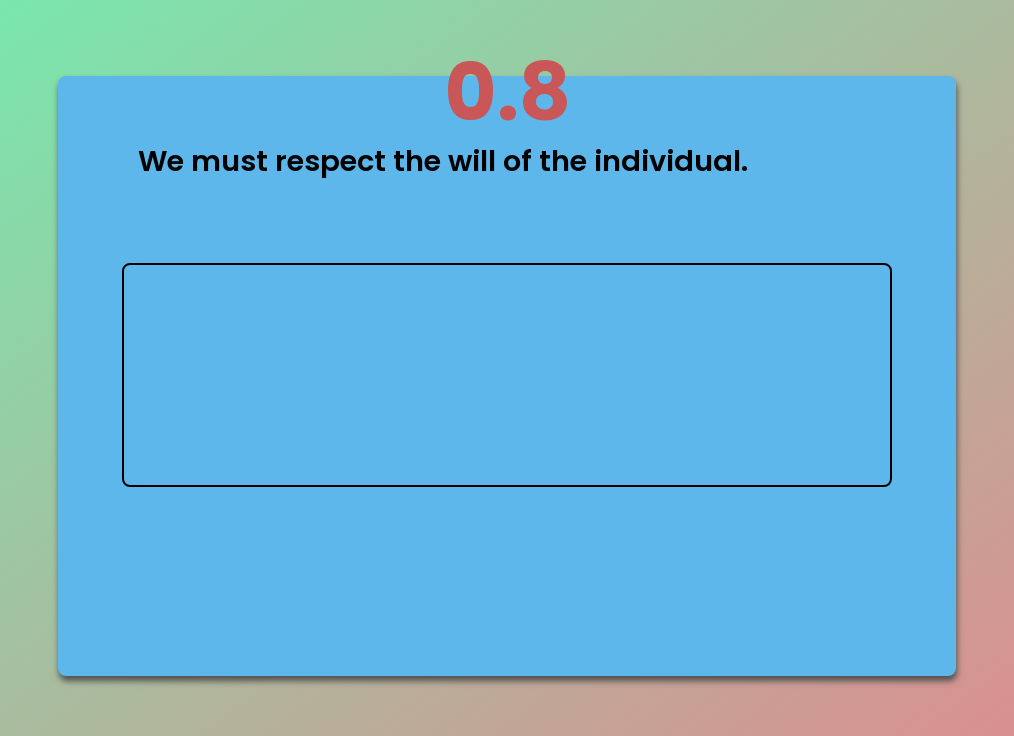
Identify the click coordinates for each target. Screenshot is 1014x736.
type (507, 375)
